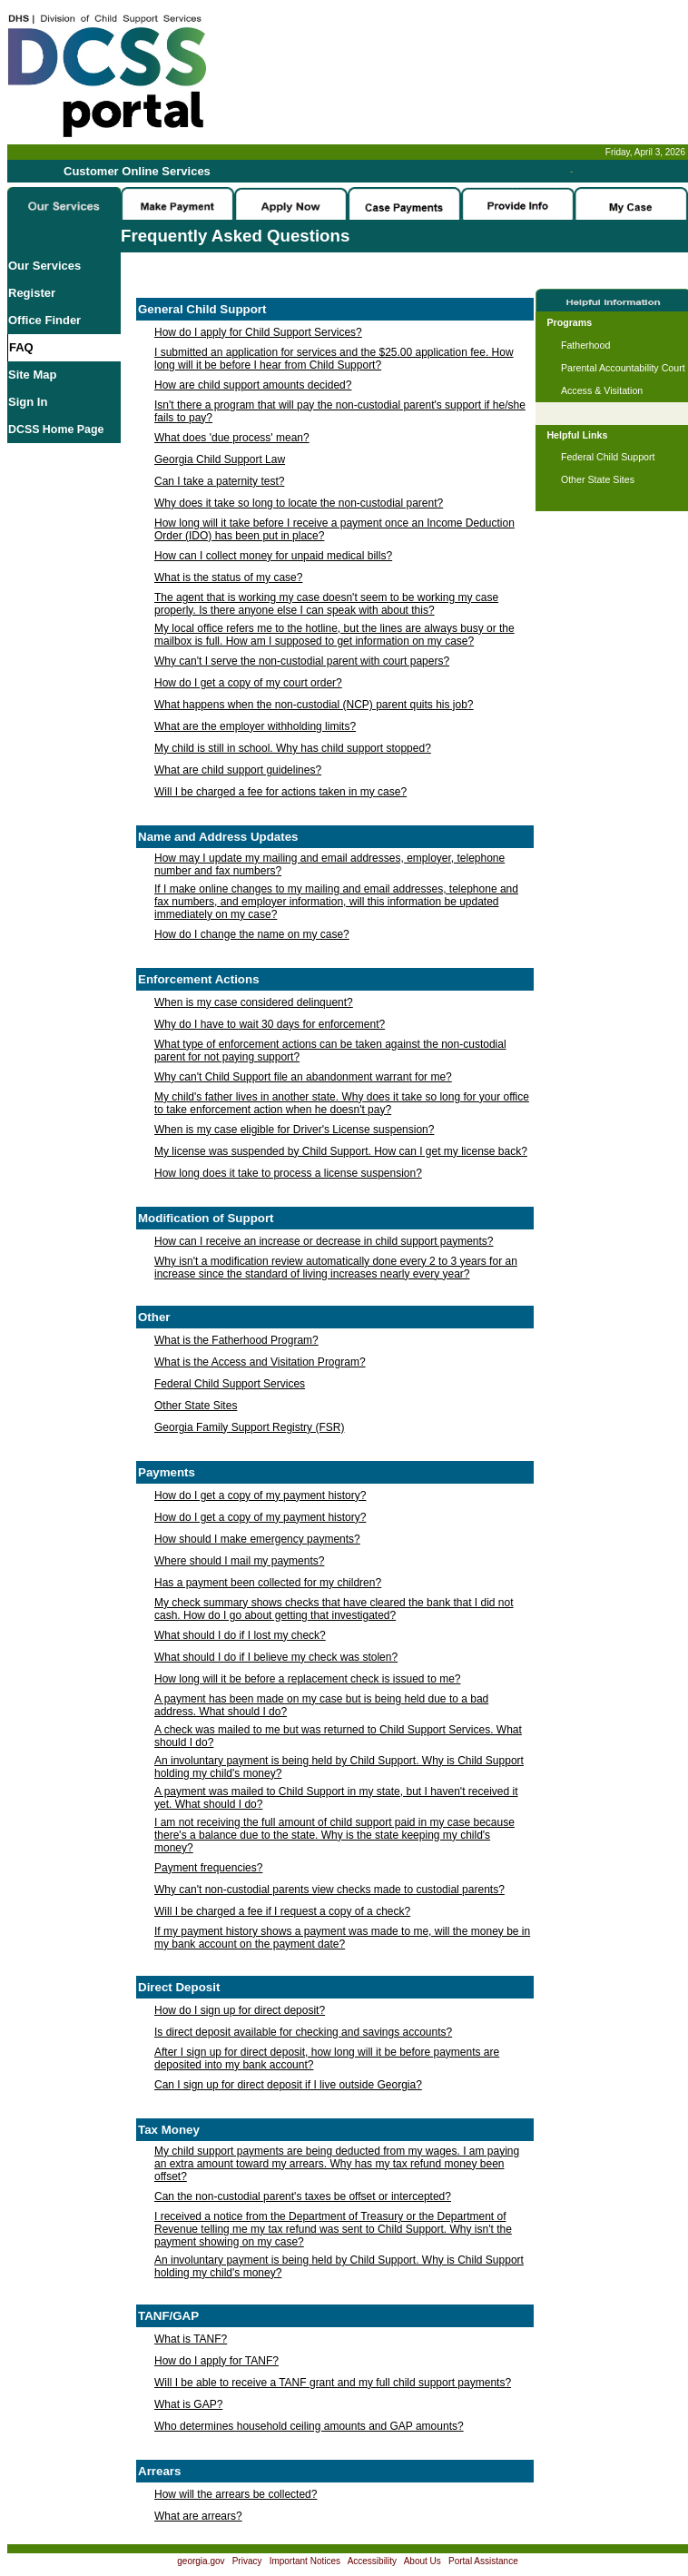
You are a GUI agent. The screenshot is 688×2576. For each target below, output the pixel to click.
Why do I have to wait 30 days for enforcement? (269, 1024)
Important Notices (305, 2561)
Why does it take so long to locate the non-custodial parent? (298, 503)
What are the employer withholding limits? (255, 726)
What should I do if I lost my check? (240, 1635)
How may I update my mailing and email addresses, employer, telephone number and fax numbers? (329, 864)
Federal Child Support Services (229, 1383)
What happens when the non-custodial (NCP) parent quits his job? (314, 704)
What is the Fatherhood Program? (236, 1340)
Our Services (44, 265)
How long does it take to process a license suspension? (288, 1173)
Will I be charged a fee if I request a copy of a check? (282, 1911)
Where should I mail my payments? (239, 1560)
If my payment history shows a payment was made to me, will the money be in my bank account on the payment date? (342, 1937)
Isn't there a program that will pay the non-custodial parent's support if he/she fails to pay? (340, 411)
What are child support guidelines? (237, 770)
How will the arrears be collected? (235, 2494)
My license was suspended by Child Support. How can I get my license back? (340, 1151)
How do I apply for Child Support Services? (258, 332)
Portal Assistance (483, 2561)
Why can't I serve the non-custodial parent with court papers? (301, 661)
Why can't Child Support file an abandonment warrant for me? (303, 1077)
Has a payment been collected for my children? (267, 1582)
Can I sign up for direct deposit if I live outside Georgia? (288, 2084)
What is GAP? (188, 2404)
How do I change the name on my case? (251, 934)
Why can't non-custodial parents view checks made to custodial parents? (329, 1889)
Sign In (27, 402)
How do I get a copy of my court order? (248, 682)
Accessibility (372, 2561)
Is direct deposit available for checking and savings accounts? (303, 2032)
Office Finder (44, 320)
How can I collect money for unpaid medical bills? (273, 555)
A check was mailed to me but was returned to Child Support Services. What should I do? (338, 1736)
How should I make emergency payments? (257, 1539)
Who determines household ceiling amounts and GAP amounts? (309, 2426)
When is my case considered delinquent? (253, 1002)
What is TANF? (190, 2339)
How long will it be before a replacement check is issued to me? (307, 1679)
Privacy (247, 2561)
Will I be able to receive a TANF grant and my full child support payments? (332, 2382)
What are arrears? (198, 2516)
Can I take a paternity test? (219, 481)
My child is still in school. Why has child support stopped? (292, 748)
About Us (422, 2561)
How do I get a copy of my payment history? (260, 1495)
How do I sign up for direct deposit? (239, 2010)
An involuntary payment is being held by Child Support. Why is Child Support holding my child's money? (339, 1767)
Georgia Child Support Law (219, 459)
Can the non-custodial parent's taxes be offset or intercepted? (302, 2196)
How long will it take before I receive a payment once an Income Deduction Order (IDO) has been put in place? (334, 529)
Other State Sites (195, 1405)
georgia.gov (200, 2561)
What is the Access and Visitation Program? (260, 1362)
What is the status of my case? (228, 577)
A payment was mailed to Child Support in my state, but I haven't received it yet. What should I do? (336, 1798)
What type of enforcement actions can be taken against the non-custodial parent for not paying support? (330, 1050)
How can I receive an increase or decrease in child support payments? (324, 1241)
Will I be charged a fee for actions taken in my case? (280, 791)
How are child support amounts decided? (252, 385)
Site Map (32, 374)
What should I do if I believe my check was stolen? (276, 1657)
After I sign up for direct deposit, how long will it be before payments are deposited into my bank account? (326, 2058)
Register (31, 293)
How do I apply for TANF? (216, 2360)
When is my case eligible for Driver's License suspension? (294, 1129)
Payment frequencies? (208, 1867)
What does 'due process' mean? (232, 437)
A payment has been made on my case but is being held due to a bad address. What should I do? (321, 1705)
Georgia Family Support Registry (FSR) (249, 1427)
